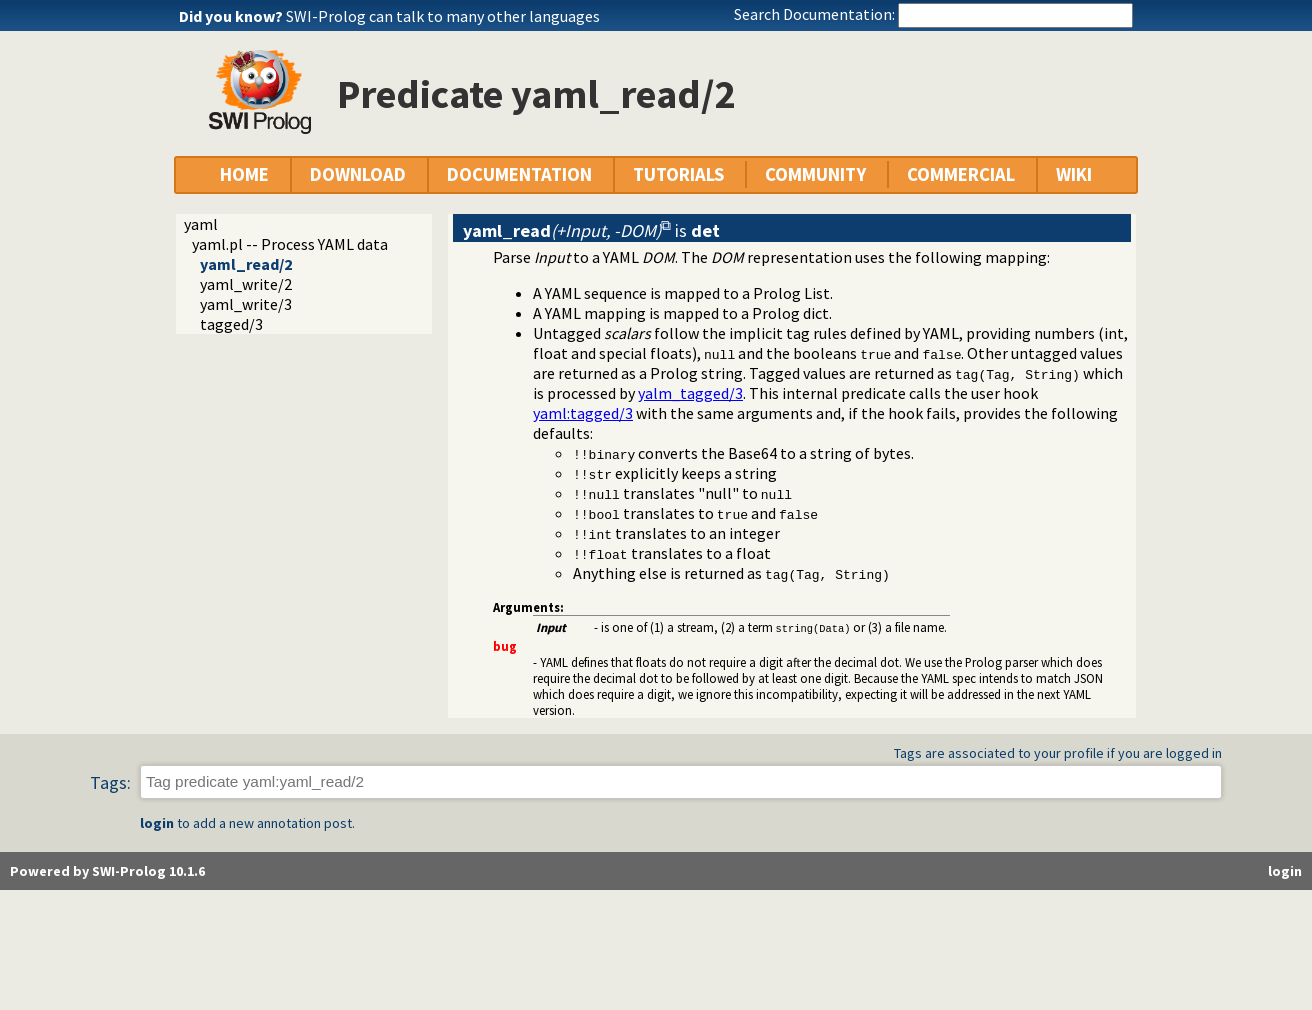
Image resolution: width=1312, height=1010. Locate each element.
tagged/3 (231, 324)
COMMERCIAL (961, 174)
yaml (201, 224)
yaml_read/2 (246, 264)
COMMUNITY (815, 174)
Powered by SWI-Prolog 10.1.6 (107, 871)
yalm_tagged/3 (690, 393)
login (157, 823)
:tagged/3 (583, 413)
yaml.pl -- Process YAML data (290, 244)
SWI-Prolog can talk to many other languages (443, 16)
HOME (244, 174)
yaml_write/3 (246, 304)
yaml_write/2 (246, 284)
